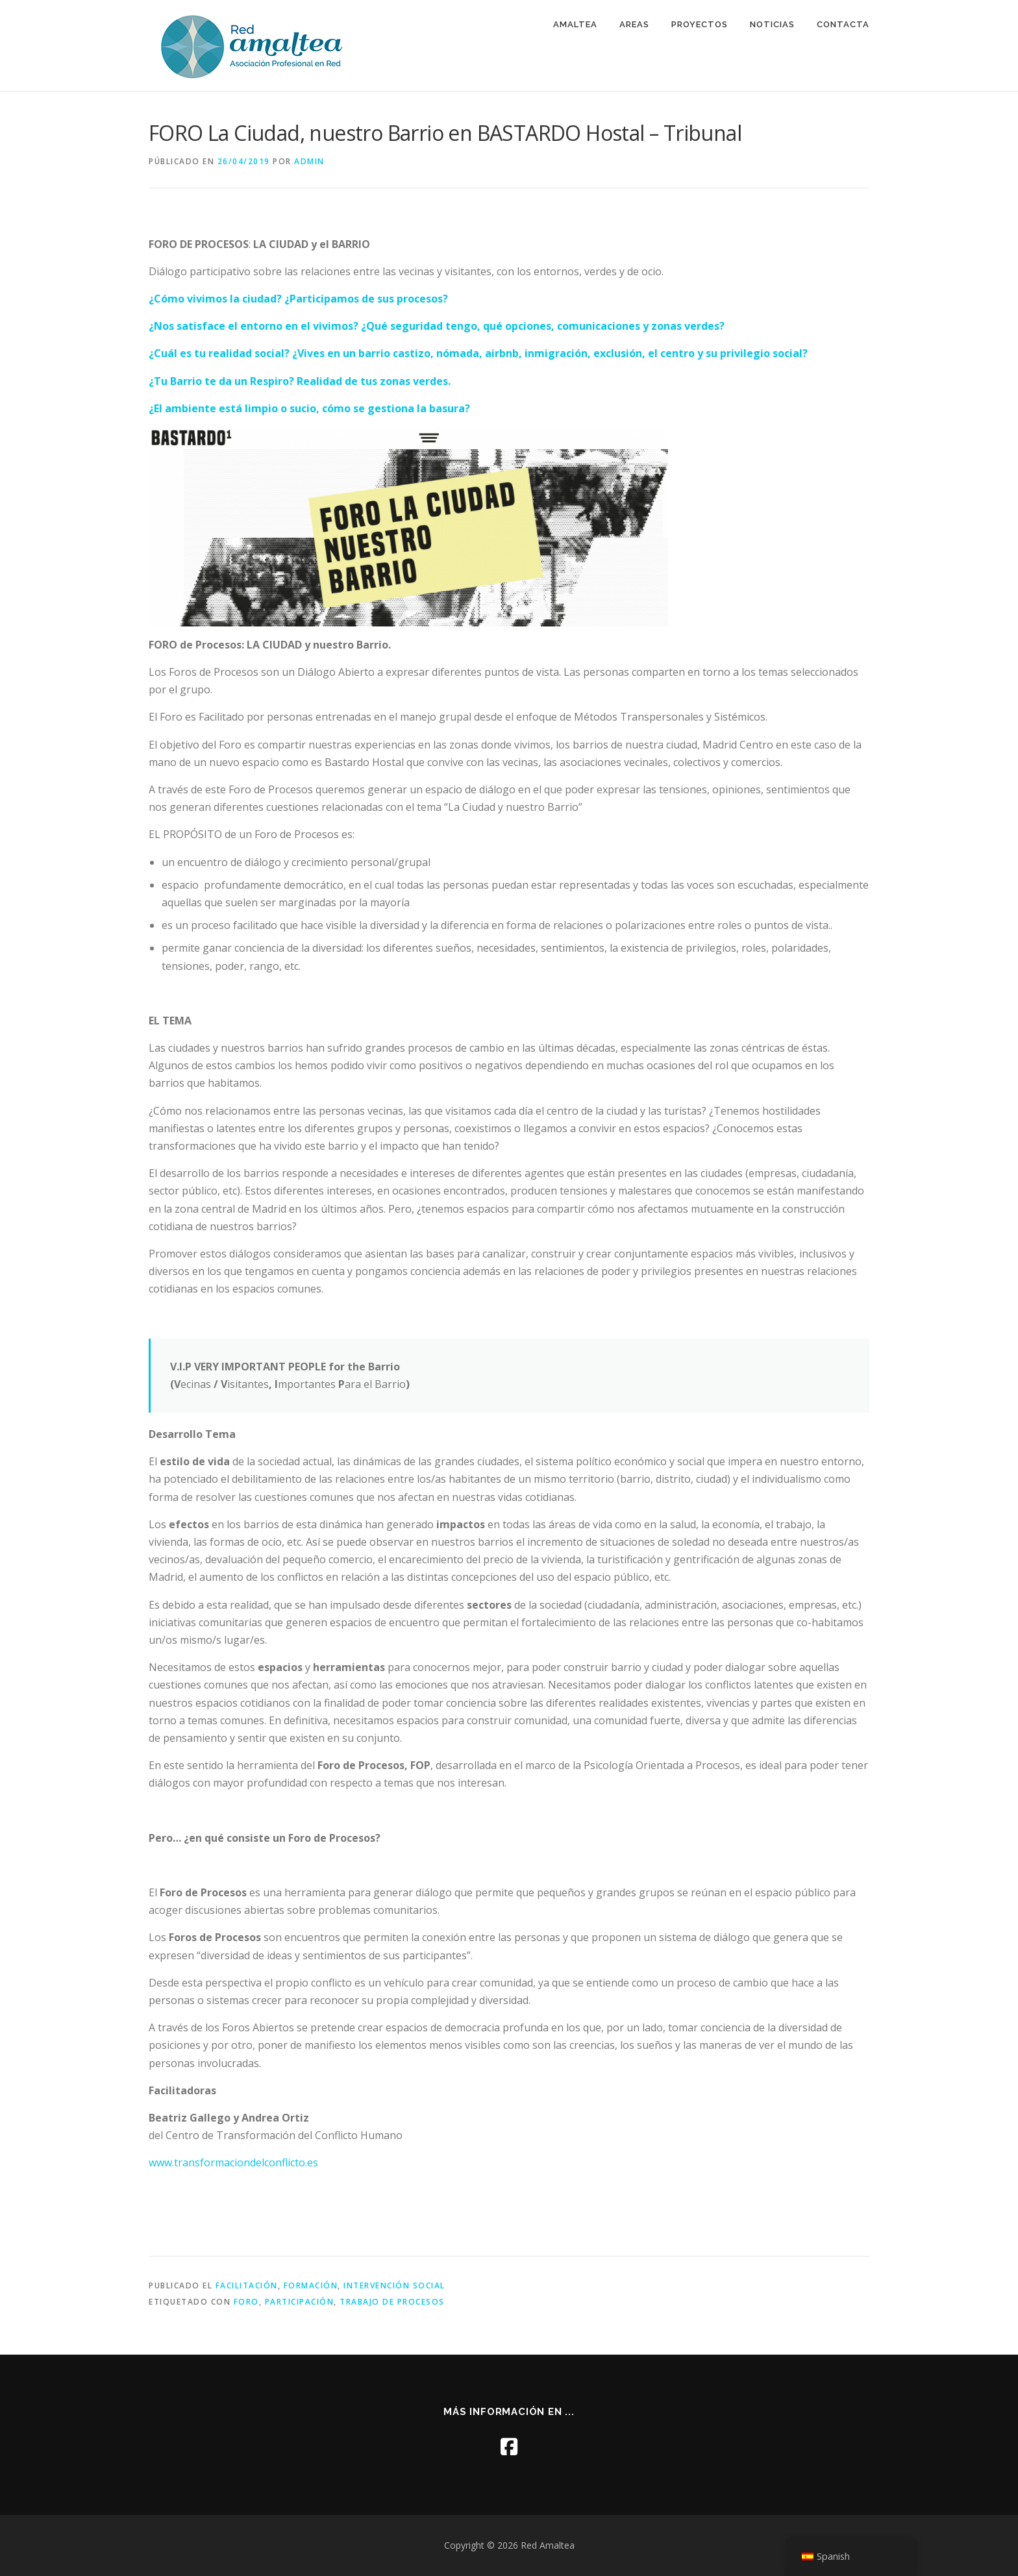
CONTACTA (843, 24)
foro (246, 2301)
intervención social (394, 2285)
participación (299, 2301)
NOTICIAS (772, 24)
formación (311, 2285)
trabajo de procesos (392, 2301)
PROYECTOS (699, 24)
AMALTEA (575, 24)
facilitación (247, 2285)
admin (309, 161)
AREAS (634, 24)
